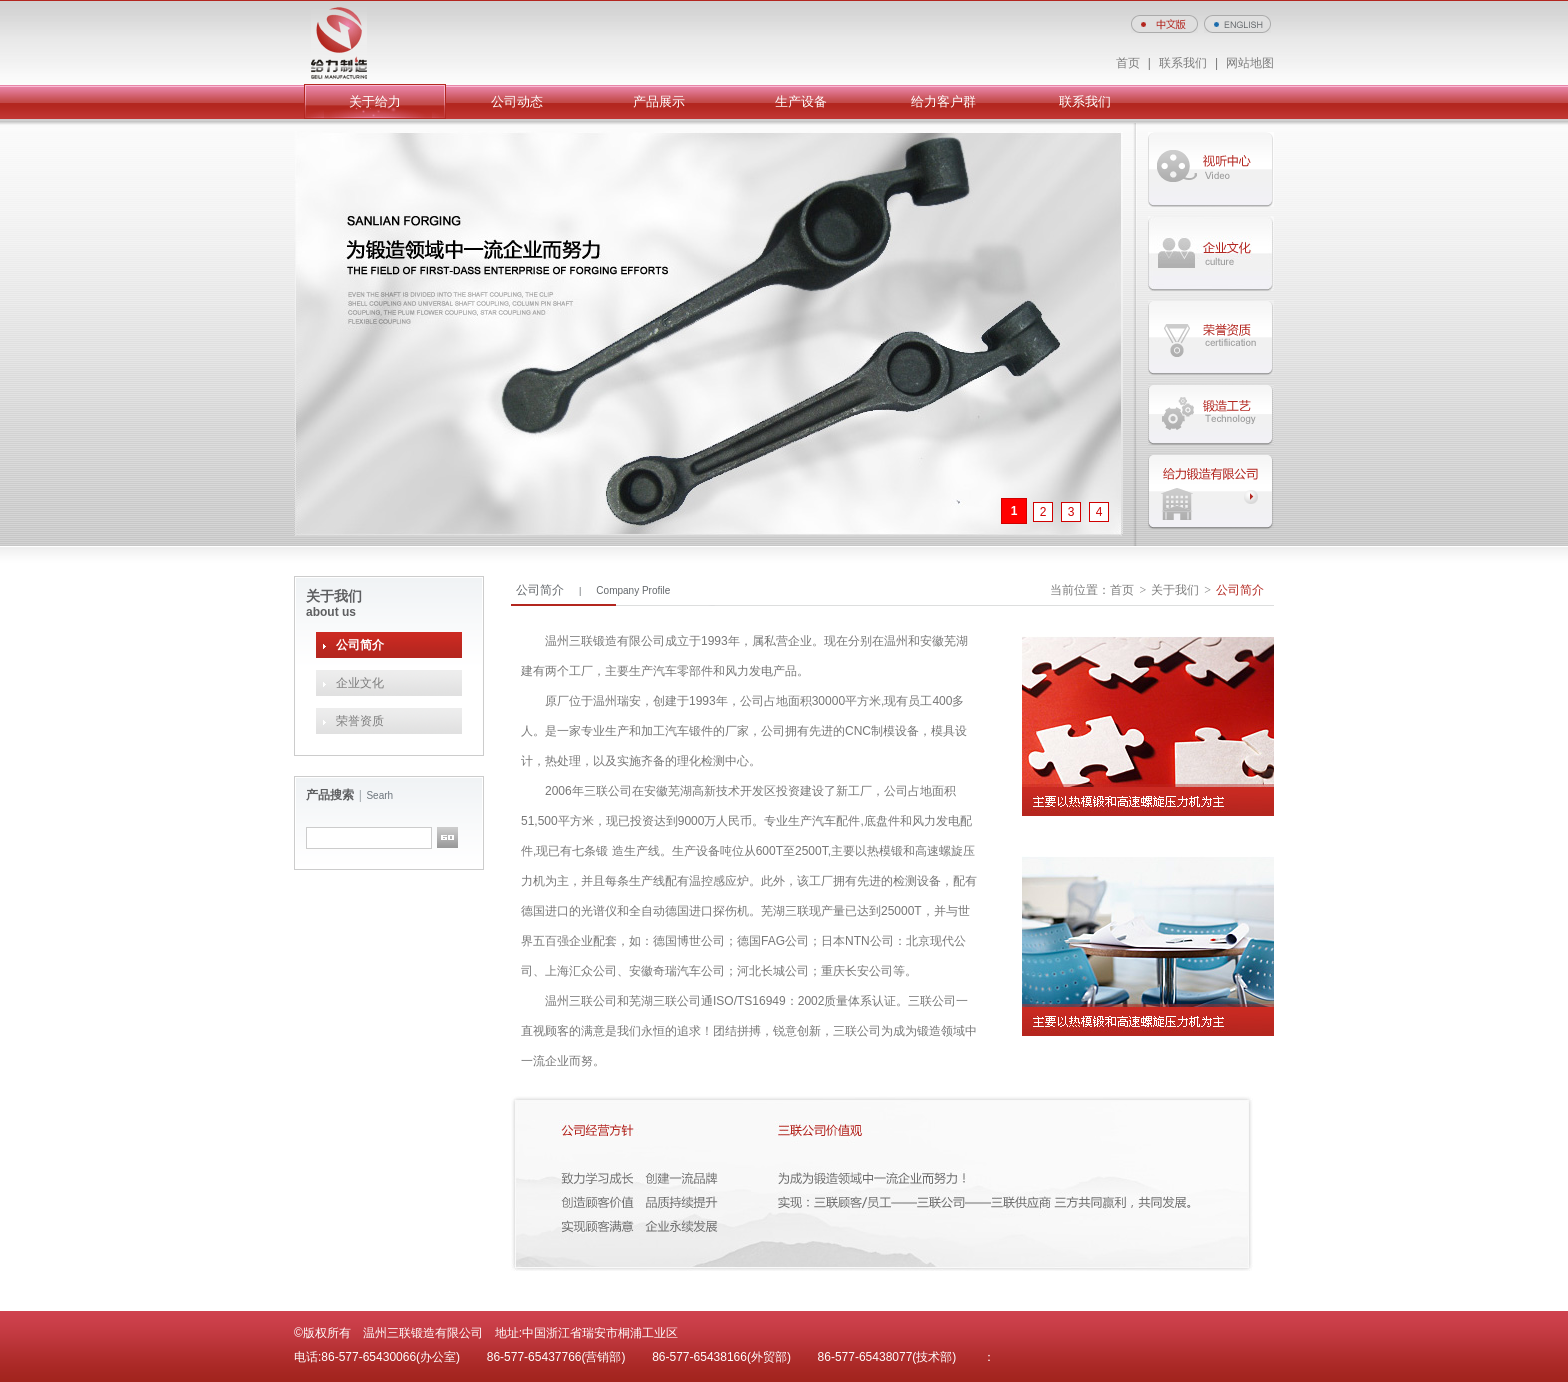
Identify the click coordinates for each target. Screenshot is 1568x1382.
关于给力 (375, 101)
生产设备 (801, 101)
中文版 (1164, 24)
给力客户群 (943, 101)
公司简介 (360, 645)
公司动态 (517, 101)
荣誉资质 (360, 721)
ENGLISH (1237, 24)
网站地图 (1250, 63)
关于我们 (1175, 590)
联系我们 (1183, 63)
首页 (1128, 63)
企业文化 (360, 683)
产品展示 (659, 101)
